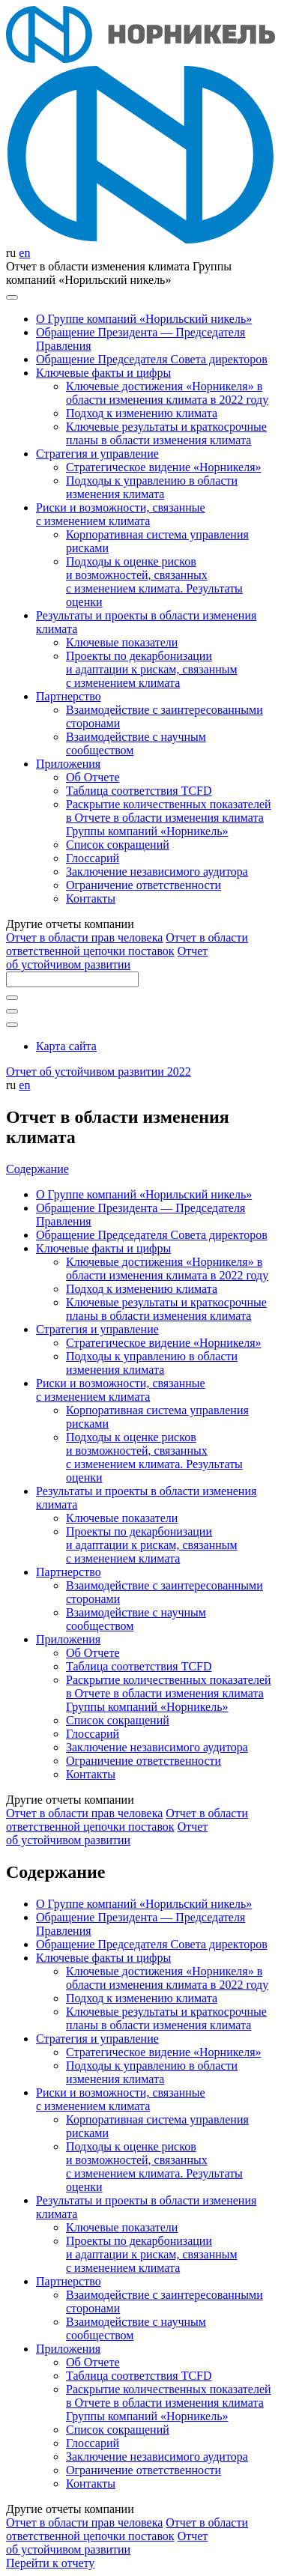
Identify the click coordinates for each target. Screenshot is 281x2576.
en (24, 252)
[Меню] (12, 297)
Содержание (37, 1169)
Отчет (84, 937)
